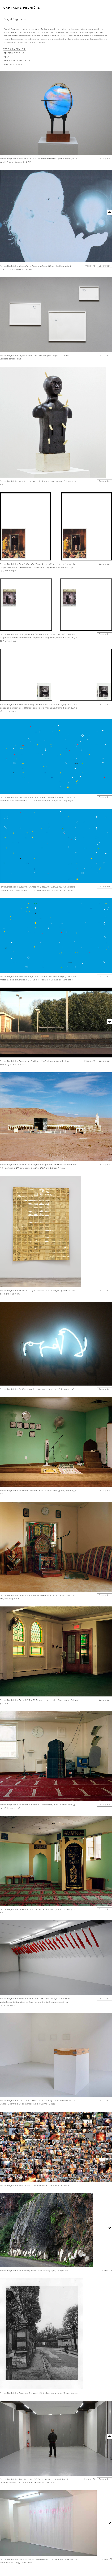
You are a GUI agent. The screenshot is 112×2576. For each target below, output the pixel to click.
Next (109, 213)
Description (104, 158)
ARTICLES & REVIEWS (17, 60)
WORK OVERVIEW (14, 49)
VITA (6, 57)
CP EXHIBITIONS (13, 53)
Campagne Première (21, 7)
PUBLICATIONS (12, 64)
